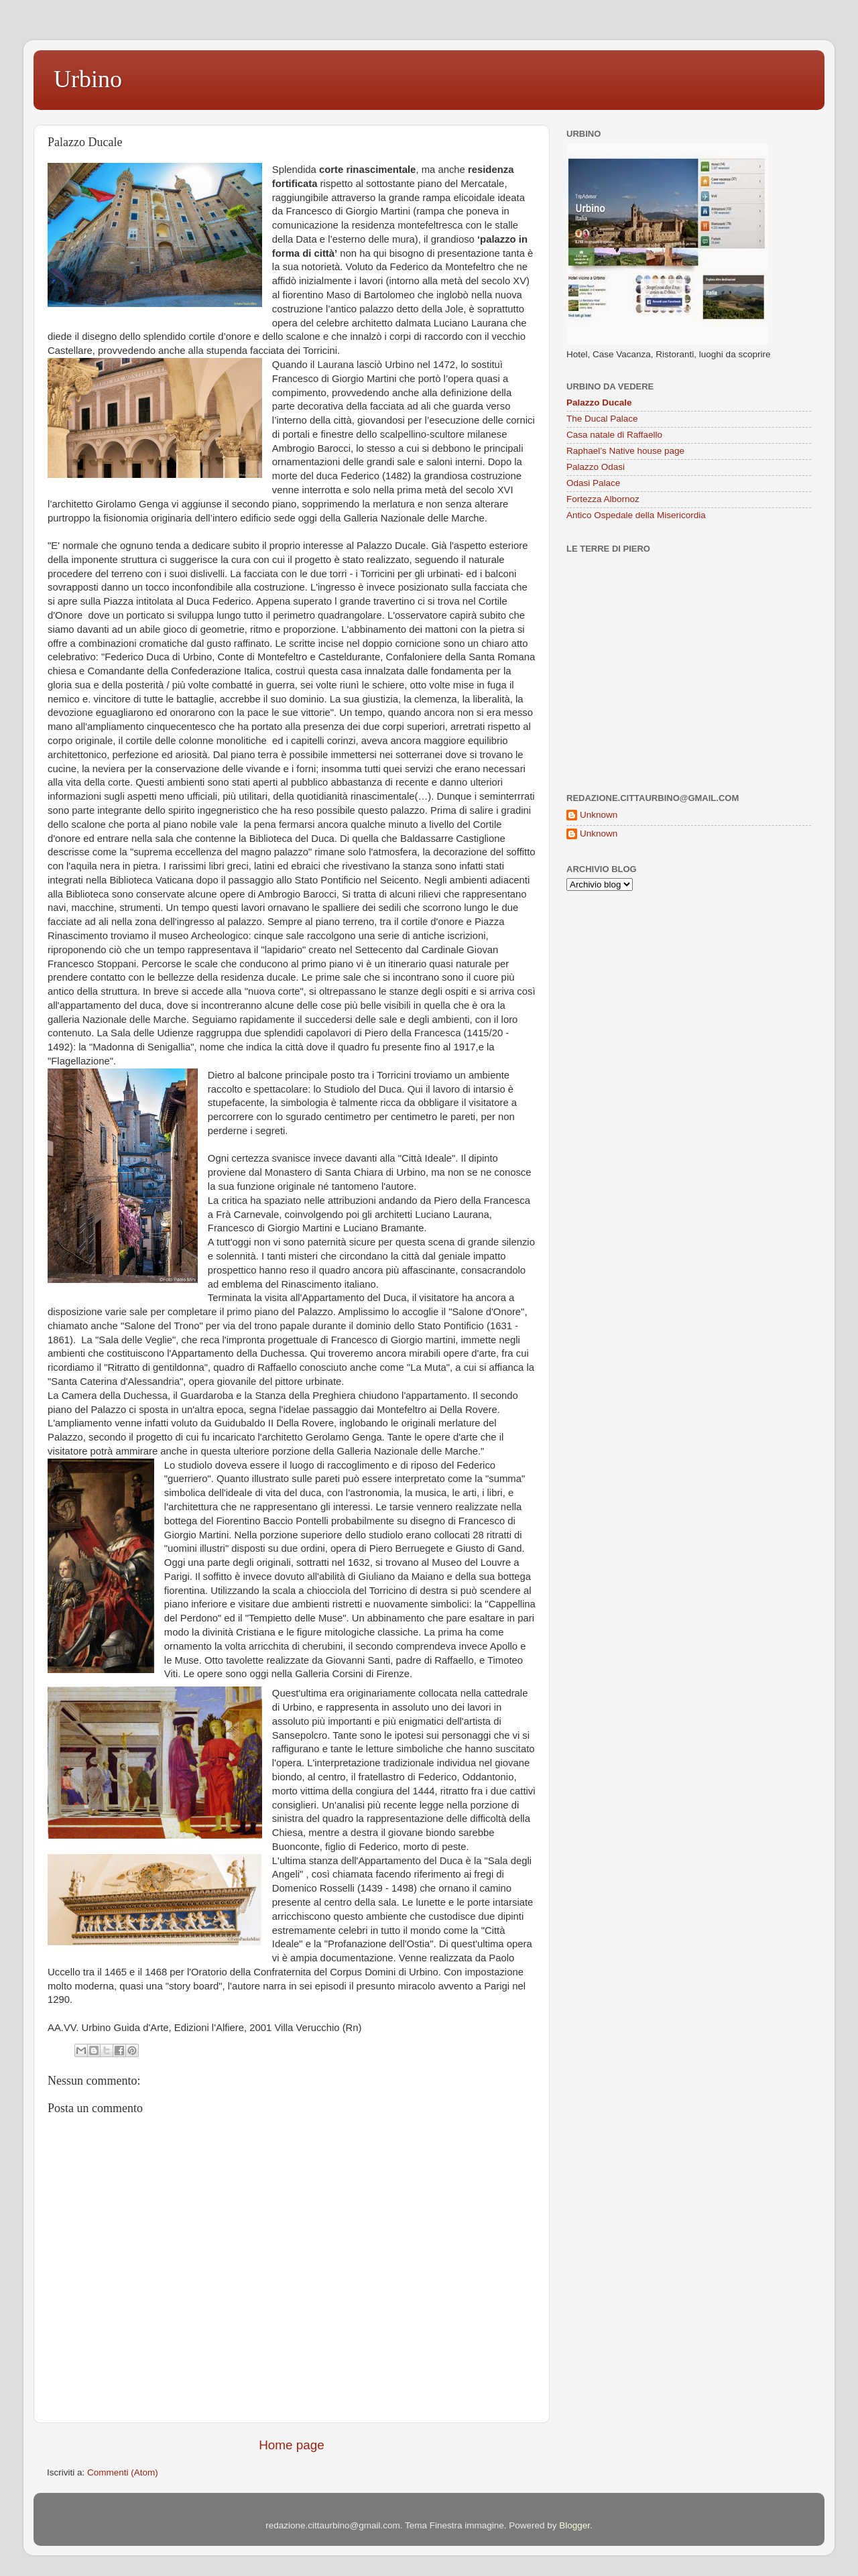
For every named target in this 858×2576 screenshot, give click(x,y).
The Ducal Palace (602, 419)
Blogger (574, 2525)
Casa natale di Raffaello (614, 435)
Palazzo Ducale (599, 402)
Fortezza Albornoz (602, 499)
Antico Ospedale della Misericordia (636, 515)
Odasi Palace (593, 483)
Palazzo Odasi (595, 467)
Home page (291, 2445)
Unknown (598, 815)
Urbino (88, 79)
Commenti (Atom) (122, 2472)
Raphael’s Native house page (625, 451)
